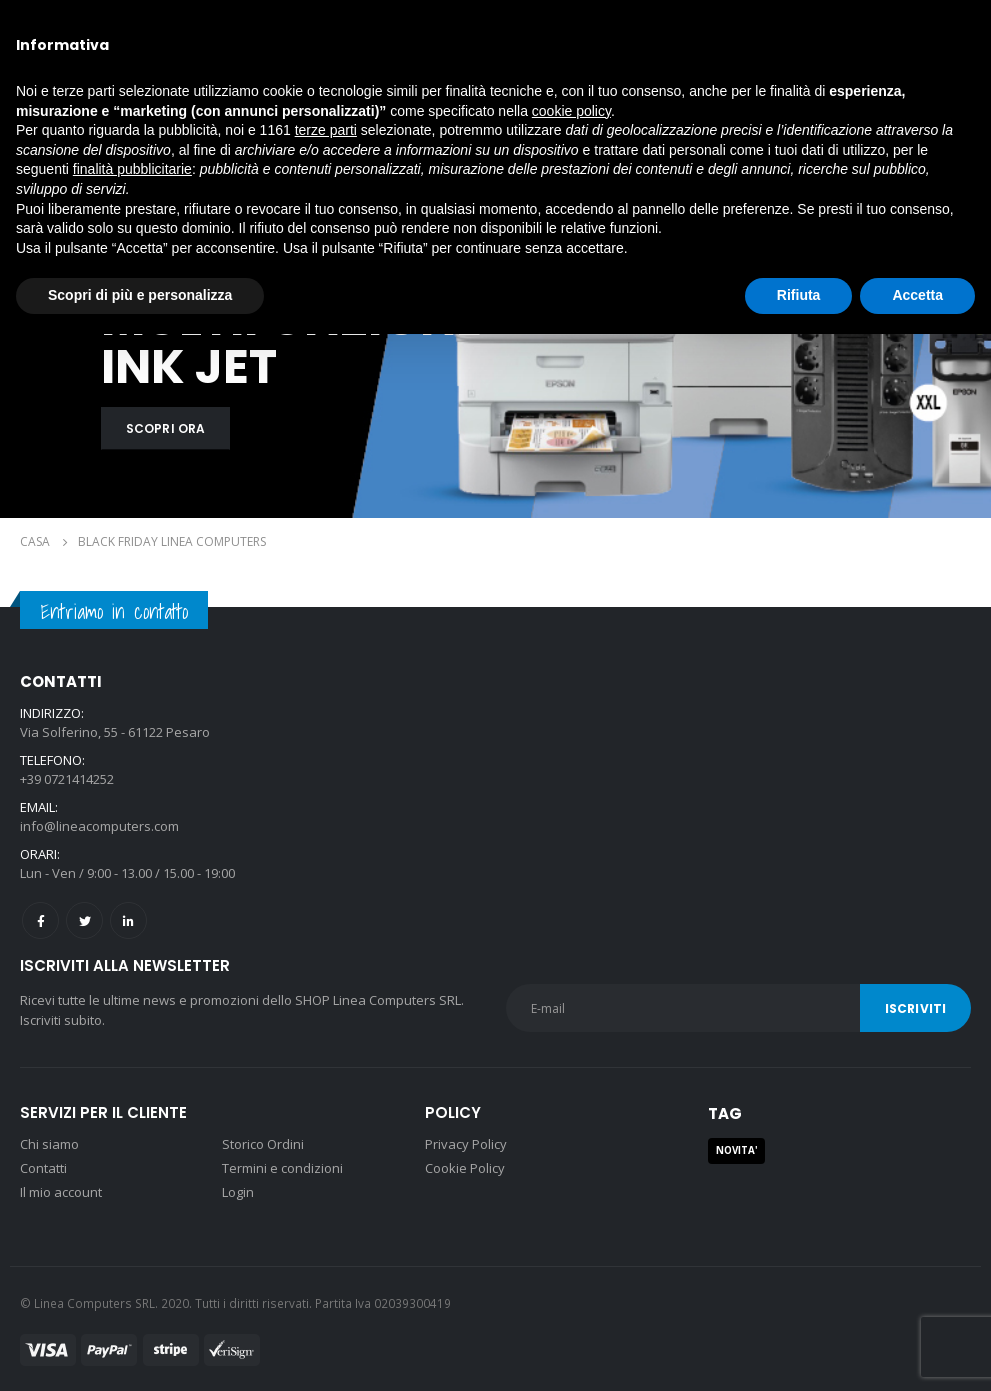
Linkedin (128, 920)
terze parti (326, 130)
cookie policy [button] (571, 111)
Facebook (40, 920)
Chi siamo (49, 1144)
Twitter (84, 920)
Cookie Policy (465, 1168)
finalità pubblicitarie (132, 169)
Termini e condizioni (282, 1168)
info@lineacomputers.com (99, 826)
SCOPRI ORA (165, 428)
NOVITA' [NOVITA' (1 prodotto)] (737, 1150)
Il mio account (61, 1192)
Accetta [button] (917, 295)
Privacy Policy (466, 1144)
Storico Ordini (263, 1144)
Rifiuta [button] (799, 295)
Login (238, 1192)
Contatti (43, 1168)
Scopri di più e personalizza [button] (140, 295)
